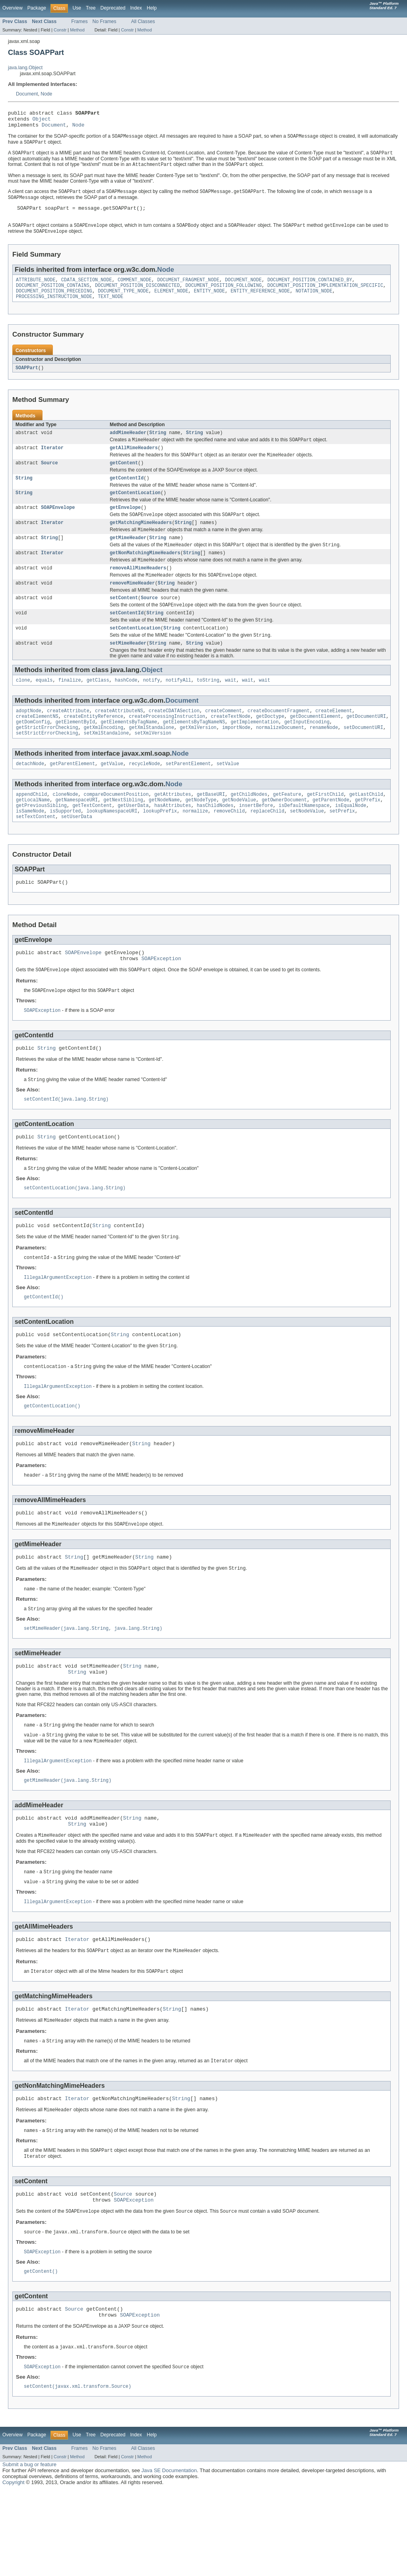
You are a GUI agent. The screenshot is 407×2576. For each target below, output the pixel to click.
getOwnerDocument (284, 836)
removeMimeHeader (132, 607)
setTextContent (36, 855)
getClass (98, 710)
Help (152, 8)
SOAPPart (27, 380)
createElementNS (37, 747)
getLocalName (33, 836)
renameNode (324, 760)
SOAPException (161, 1000)
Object (42, 121)
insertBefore (256, 842)
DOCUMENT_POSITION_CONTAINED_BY (309, 289)
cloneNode (65, 829)
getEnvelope (125, 526)
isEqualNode (350, 842)
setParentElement (188, 798)
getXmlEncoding (104, 760)
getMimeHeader (128, 558)
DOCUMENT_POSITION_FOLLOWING (223, 296)
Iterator (52, 462)
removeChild (229, 849)
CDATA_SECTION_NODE (86, 289)
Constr (60, 29)
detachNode (30, 798)
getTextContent (92, 842)
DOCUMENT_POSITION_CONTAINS (52, 296)
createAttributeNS (119, 741)
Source (49, 478)
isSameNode (30, 849)
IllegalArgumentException (58, 1328)
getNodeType (200, 836)
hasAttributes (172, 842)
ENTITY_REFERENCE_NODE (260, 302)
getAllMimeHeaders (134, 462)
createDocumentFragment (279, 741)
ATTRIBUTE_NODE (36, 289)
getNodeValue (239, 836)
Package (36, 8)
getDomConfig (33, 754)
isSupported (65, 849)
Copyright (13, 2568)
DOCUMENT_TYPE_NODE (123, 302)
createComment (223, 741)
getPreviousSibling (41, 842)
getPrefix (367, 836)
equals (44, 710)
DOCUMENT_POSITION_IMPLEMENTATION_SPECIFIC (325, 296)
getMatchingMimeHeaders (141, 542)
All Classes (143, 21)
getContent (124, 478)
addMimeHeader (128, 446)
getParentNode (330, 836)
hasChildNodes (215, 842)
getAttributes (172, 829)
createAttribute (68, 741)
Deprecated (113, 8)
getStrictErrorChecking (47, 760)
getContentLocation (135, 510)
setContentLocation (135, 656)
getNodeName (164, 836)
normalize (195, 849)
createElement (333, 741)
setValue (228, 798)
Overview (12, 8)
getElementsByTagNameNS (194, 754)
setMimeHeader (128, 672)
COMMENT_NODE (134, 289)
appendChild (31, 829)
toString (208, 710)
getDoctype (270, 747)
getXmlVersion (198, 760)
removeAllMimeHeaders (138, 591)
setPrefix (342, 849)
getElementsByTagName (129, 754)
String (158, 446)
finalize (69, 710)
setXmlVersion (152, 767)
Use (76, 8)
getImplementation (255, 754)
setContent (124, 623)
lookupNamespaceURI (112, 849)
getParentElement (72, 798)
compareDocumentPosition (116, 829)
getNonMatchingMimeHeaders (145, 575)
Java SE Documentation (169, 2556)
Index (136, 8)
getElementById (75, 754)
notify (151, 710)
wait (230, 710)
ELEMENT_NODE (171, 302)
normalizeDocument (280, 760)
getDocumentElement (315, 747)
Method (77, 29)
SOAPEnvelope (58, 526)
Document (27, 94)
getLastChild (366, 829)
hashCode (126, 710)
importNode (236, 760)
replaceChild (267, 849)
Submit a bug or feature (29, 2550)
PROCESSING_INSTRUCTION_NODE (54, 309)
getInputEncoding (306, 754)
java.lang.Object (25, 67)
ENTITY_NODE (209, 302)
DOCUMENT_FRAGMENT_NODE (188, 289)
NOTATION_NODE (314, 302)
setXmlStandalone (106, 767)
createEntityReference (93, 747)
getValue (112, 798)
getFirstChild (325, 829)
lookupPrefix (160, 849)
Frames (79, 21)
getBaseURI (211, 829)
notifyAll (178, 710)
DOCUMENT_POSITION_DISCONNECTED (137, 296)
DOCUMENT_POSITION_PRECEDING (54, 302)
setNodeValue (307, 849)
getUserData (133, 842)
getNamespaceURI (77, 836)
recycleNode (144, 798)
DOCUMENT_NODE (243, 289)
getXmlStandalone (151, 760)
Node (46, 94)
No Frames (104, 21)
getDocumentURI (366, 747)
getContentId (126, 495)
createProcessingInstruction (167, 747)
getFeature (287, 829)
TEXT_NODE (110, 309)
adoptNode (28, 741)
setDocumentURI (363, 760)
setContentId (126, 639)
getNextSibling (123, 836)
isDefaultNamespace (304, 842)
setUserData (76, 855)
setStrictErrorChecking (47, 767)
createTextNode (230, 747)
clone (23, 710)
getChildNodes (249, 829)
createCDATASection (174, 741)
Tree (91, 8)
